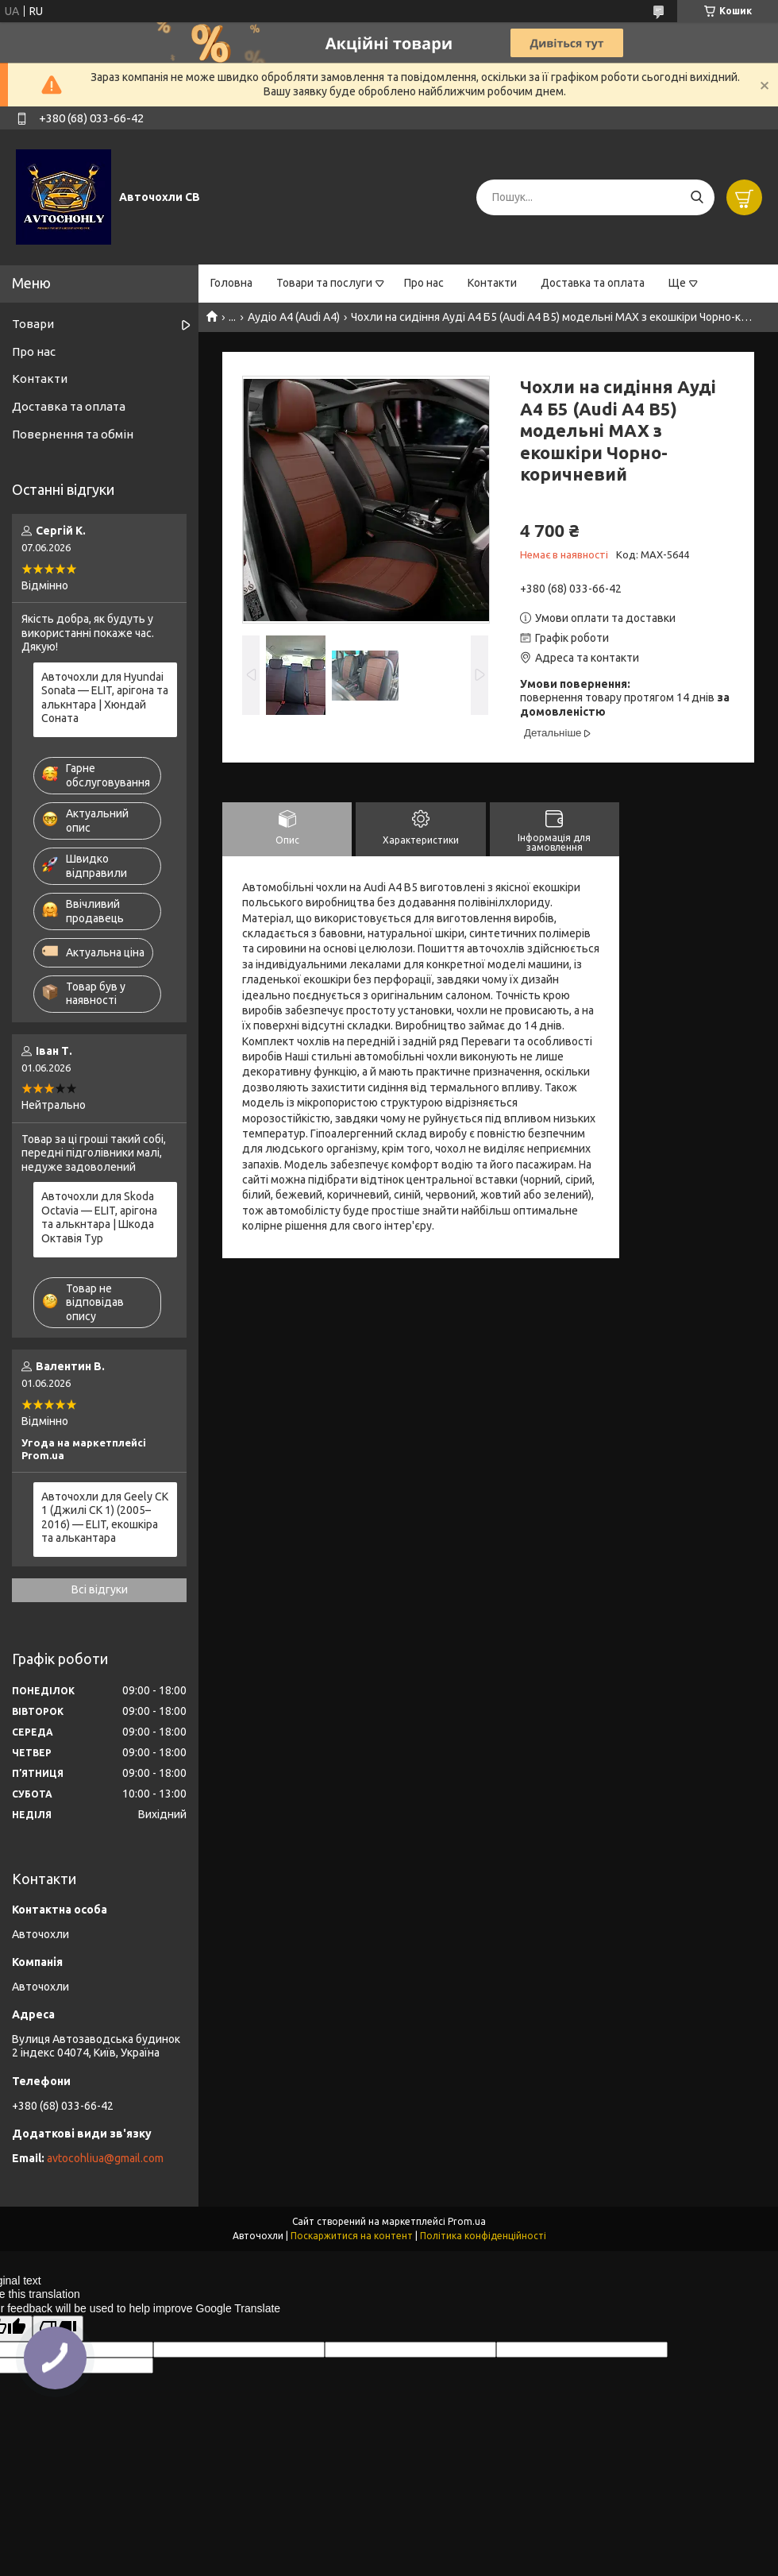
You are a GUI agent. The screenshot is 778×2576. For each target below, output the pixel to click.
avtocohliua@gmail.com (105, 2158)
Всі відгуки (99, 1589)
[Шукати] (696, 197)
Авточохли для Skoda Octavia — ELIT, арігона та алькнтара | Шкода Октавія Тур (99, 1217)
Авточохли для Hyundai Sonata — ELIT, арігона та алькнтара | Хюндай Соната (104, 697)
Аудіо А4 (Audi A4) (294, 317)
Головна (231, 282)
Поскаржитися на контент (352, 2235)
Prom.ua (467, 2221)
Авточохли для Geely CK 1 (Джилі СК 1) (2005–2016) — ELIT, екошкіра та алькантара (104, 1517)
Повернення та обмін (72, 434)
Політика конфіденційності (483, 2235)
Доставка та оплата (593, 282)
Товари (33, 323)
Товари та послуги (324, 282)
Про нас (424, 282)
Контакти (492, 282)
